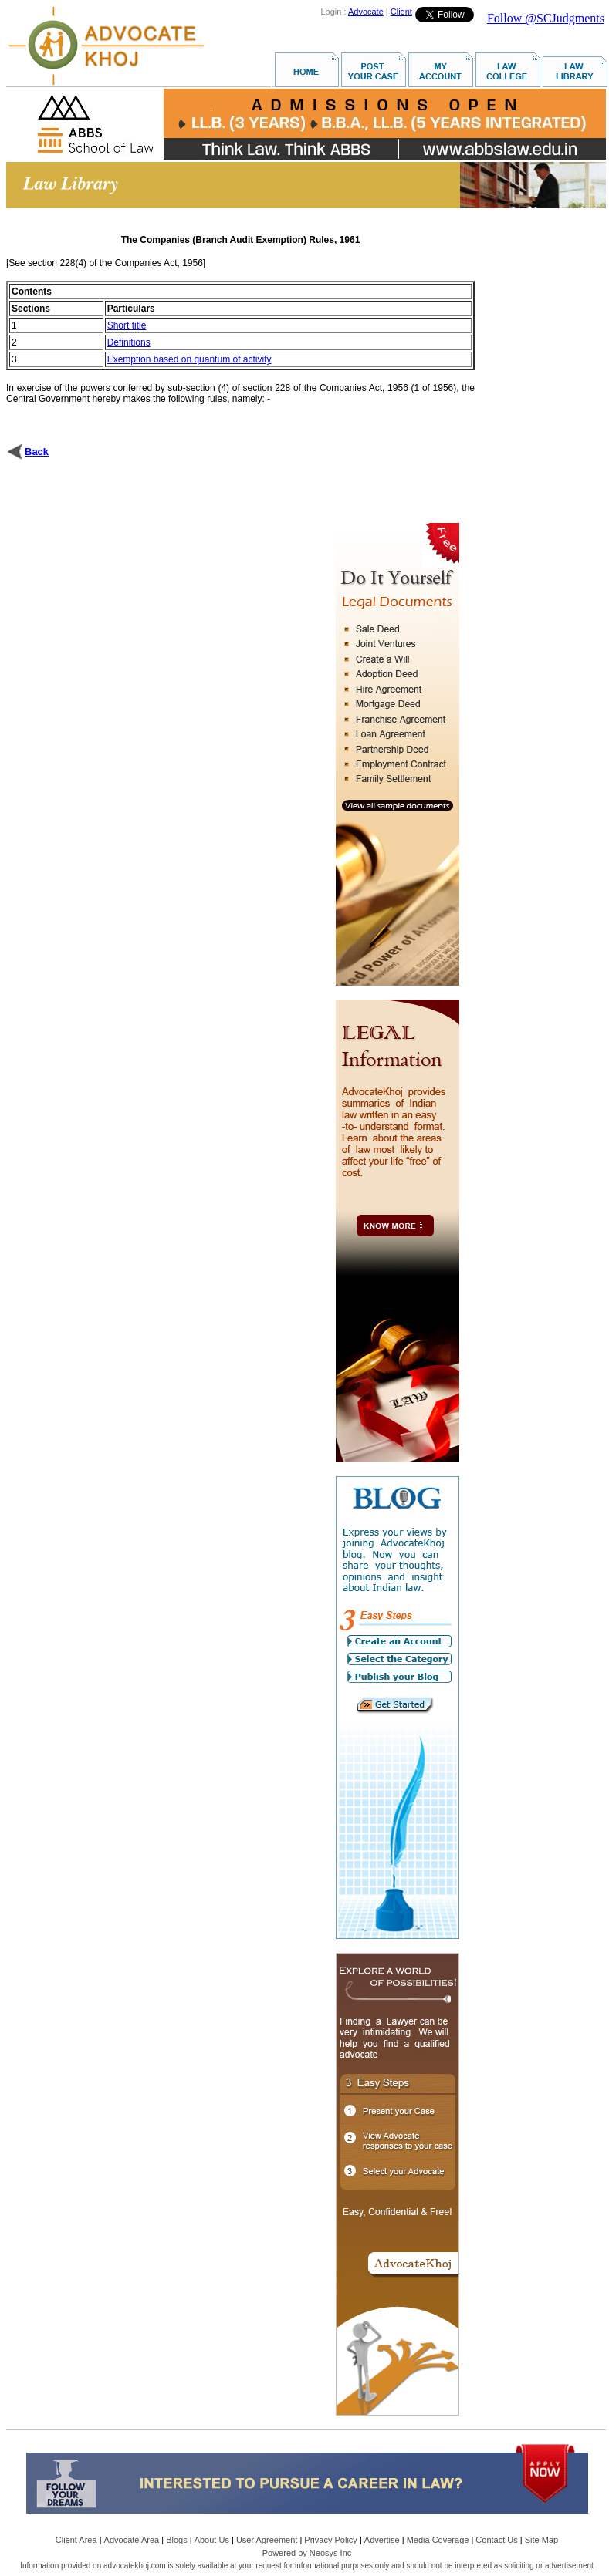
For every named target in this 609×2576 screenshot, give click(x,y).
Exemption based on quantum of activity (189, 359)
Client (401, 11)
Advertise (382, 2539)
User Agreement (266, 2539)
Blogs (177, 2539)
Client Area (76, 2539)
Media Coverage (438, 2539)
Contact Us (496, 2539)
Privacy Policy (330, 2539)
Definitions (129, 342)
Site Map (541, 2539)
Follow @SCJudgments (545, 18)
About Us (212, 2539)
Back (37, 451)
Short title (127, 325)
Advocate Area (132, 2539)
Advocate (366, 11)
